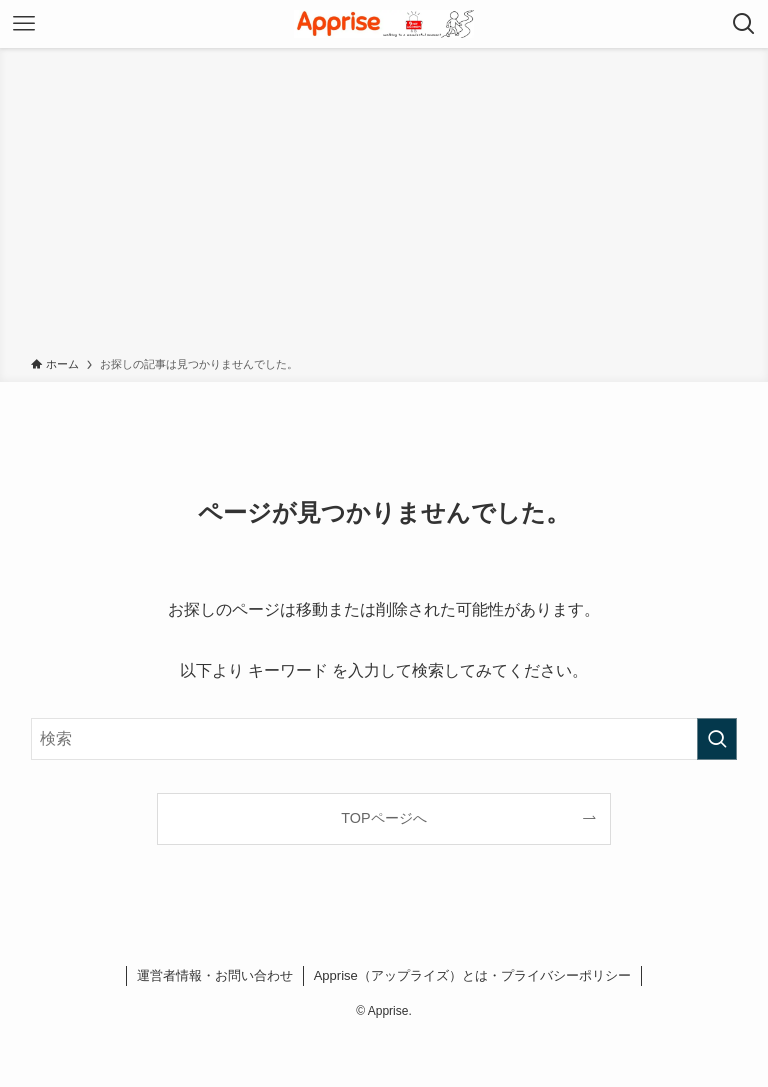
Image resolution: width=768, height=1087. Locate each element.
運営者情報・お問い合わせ (215, 975)
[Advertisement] (384, 206)
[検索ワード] (384, 739)
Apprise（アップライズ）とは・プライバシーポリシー (472, 975)
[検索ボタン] (744, 24)
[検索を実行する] (717, 739)
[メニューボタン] (24, 24)
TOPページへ (383, 818)
